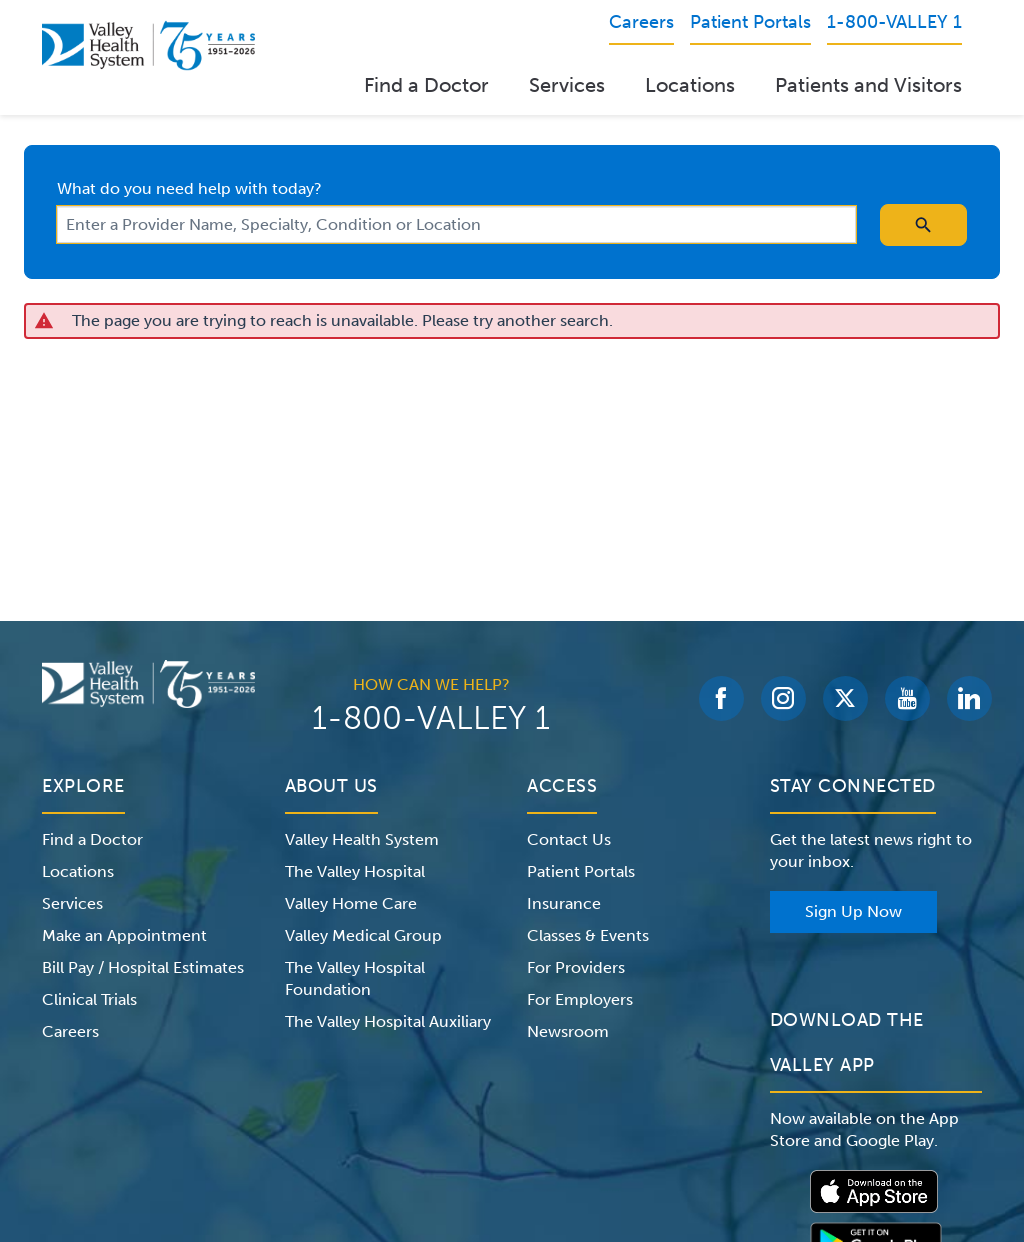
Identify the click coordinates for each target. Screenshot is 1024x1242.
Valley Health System (362, 839)
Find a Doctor (426, 85)
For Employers (580, 999)
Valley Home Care (351, 903)
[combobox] (456, 224)
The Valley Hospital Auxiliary (388, 1021)
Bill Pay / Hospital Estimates (143, 967)
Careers (70, 1031)
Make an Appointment (124, 935)
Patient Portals (581, 871)
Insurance (564, 903)
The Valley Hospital (355, 871)
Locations (690, 85)
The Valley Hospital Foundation (355, 978)
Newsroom (568, 1031)
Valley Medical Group (363, 935)
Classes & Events (588, 935)
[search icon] (923, 225)
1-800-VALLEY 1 (431, 718)
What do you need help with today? (189, 188)
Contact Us (569, 839)
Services (567, 85)
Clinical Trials (89, 999)
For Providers (576, 967)
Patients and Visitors (868, 85)
